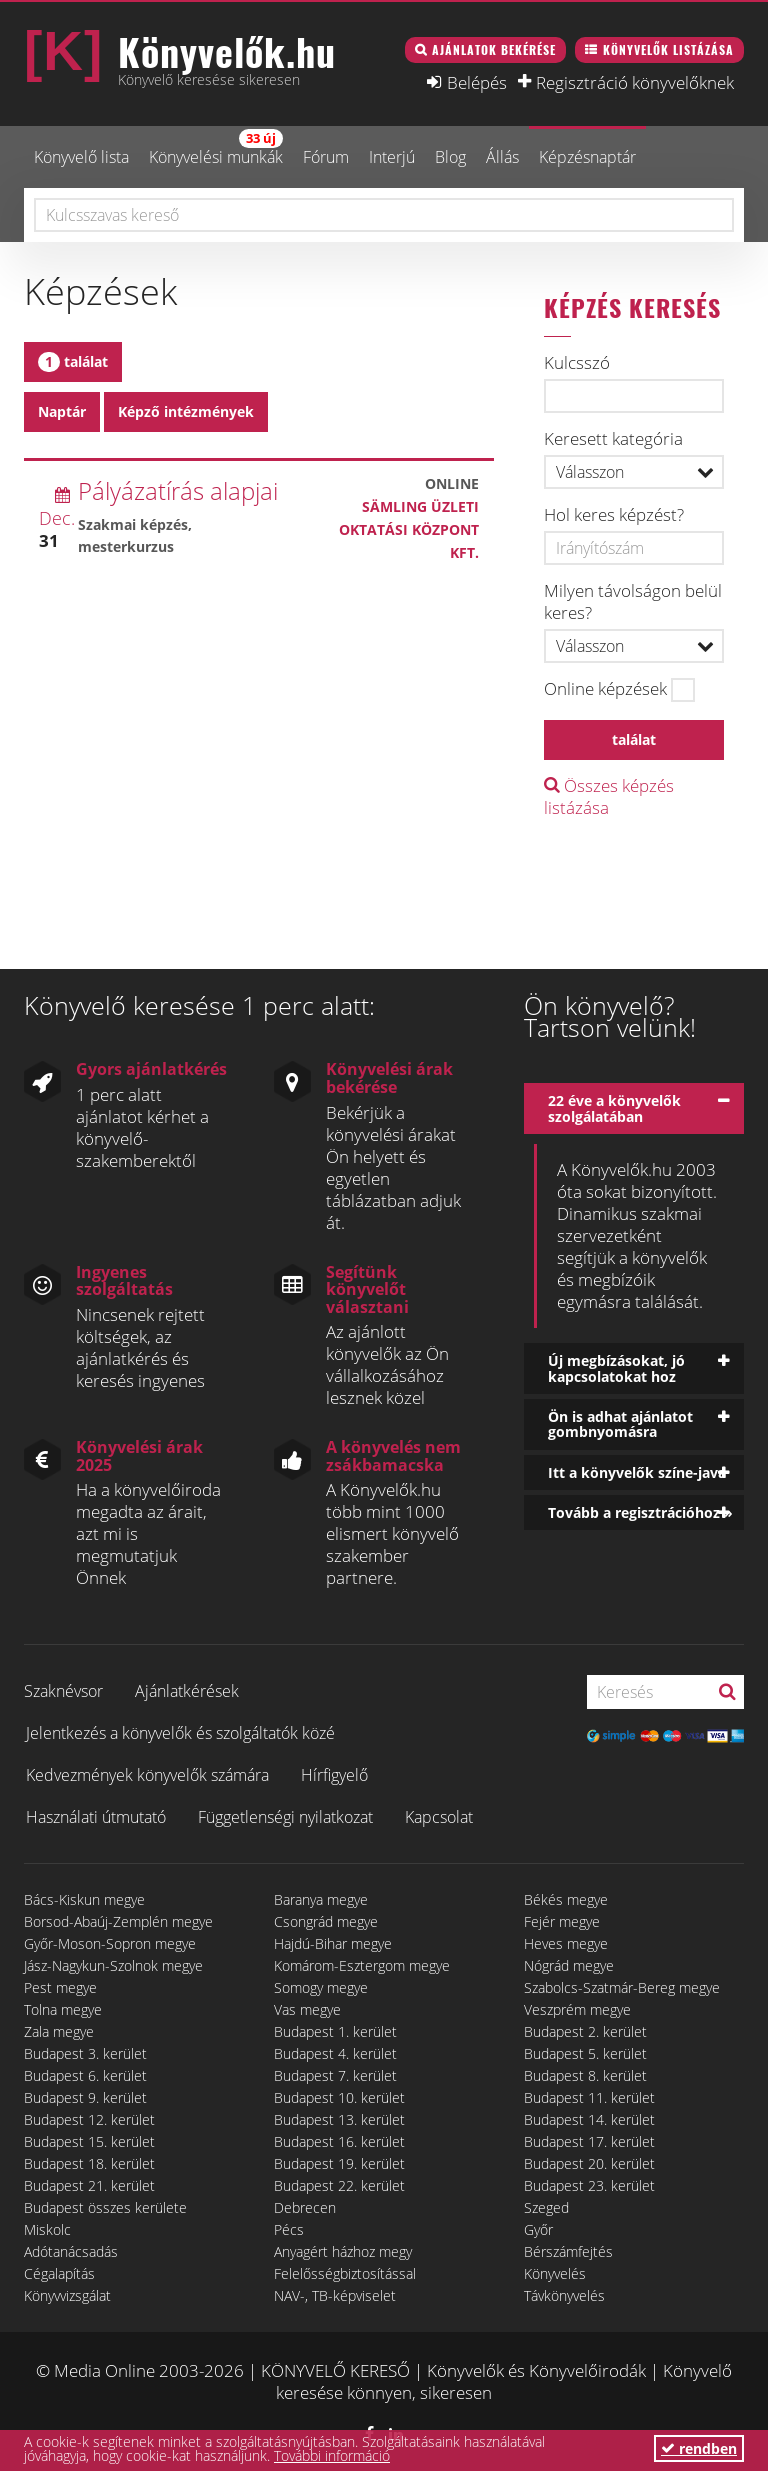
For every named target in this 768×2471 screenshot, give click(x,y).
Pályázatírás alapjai (178, 490)
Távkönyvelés (564, 2295)
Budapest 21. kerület (89, 2185)
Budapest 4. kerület (335, 2053)
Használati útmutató (96, 1817)
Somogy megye (321, 1987)
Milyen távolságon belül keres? (633, 602)
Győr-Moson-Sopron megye (110, 1943)
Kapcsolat (439, 1817)
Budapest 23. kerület (589, 2185)
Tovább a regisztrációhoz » (640, 1512)
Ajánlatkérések (187, 1691)
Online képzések (605, 689)
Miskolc (47, 2229)
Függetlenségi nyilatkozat (285, 1817)
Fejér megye (562, 1921)
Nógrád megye (569, 1965)
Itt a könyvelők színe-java (637, 1472)
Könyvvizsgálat (67, 2295)
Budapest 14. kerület (589, 2119)
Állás (502, 157)
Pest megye (60, 1987)
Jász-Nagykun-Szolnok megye (113, 1965)
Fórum (326, 157)
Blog (450, 157)
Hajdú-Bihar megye (333, 1943)
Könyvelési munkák (216, 148)
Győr (538, 2229)
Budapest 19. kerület (339, 2163)
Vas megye (307, 2009)
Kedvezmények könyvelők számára (147, 1775)
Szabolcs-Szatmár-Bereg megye (622, 1987)
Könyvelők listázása (668, 49)
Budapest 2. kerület (585, 2031)
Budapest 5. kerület (585, 2053)
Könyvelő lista (81, 157)
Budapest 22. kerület (339, 2185)
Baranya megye (321, 1899)
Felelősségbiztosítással (345, 2273)
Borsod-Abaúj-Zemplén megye (118, 1921)
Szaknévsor (63, 1691)
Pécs (289, 2229)
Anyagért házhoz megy (343, 2251)
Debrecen (305, 2207)
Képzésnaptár (587, 157)
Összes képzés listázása (609, 796)
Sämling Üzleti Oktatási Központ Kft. (409, 529)
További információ (332, 2455)
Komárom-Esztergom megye (362, 1965)
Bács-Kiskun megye (84, 1899)
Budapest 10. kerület (339, 2097)
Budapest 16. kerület (339, 2141)
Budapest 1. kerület (335, 2031)
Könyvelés (555, 2273)
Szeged (546, 2207)
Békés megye (566, 1899)
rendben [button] (699, 2448)
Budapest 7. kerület (335, 2075)
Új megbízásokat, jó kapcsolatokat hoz (616, 1368)
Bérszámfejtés (568, 2251)
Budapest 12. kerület (89, 2119)
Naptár (62, 411)
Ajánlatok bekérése (494, 49)
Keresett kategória (613, 439)
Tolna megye (63, 2009)
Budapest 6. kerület (85, 2075)
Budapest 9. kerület (85, 2097)
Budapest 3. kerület (85, 2053)
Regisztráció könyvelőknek (635, 82)
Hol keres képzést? (614, 515)
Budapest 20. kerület (589, 2163)
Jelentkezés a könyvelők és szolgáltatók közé (180, 1733)
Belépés (477, 82)
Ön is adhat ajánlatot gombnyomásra (620, 1424)
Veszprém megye (577, 2009)
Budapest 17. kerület (589, 2141)
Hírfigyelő (334, 1775)
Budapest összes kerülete (105, 2207)
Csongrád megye (326, 1921)
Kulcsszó (577, 363)
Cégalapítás (59, 2273)
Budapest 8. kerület (585, 2075)
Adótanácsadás (71, 2251)
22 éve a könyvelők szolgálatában (614, 1108)
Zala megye (59, 2031)
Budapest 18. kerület (89, 2163)
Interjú (392, 157)
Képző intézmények (186, 411)
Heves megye (566, 1943)
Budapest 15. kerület (89, 2141)
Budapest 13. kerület (339, 2119)
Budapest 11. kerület (589, 2097)
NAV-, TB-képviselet (335, 2295)
